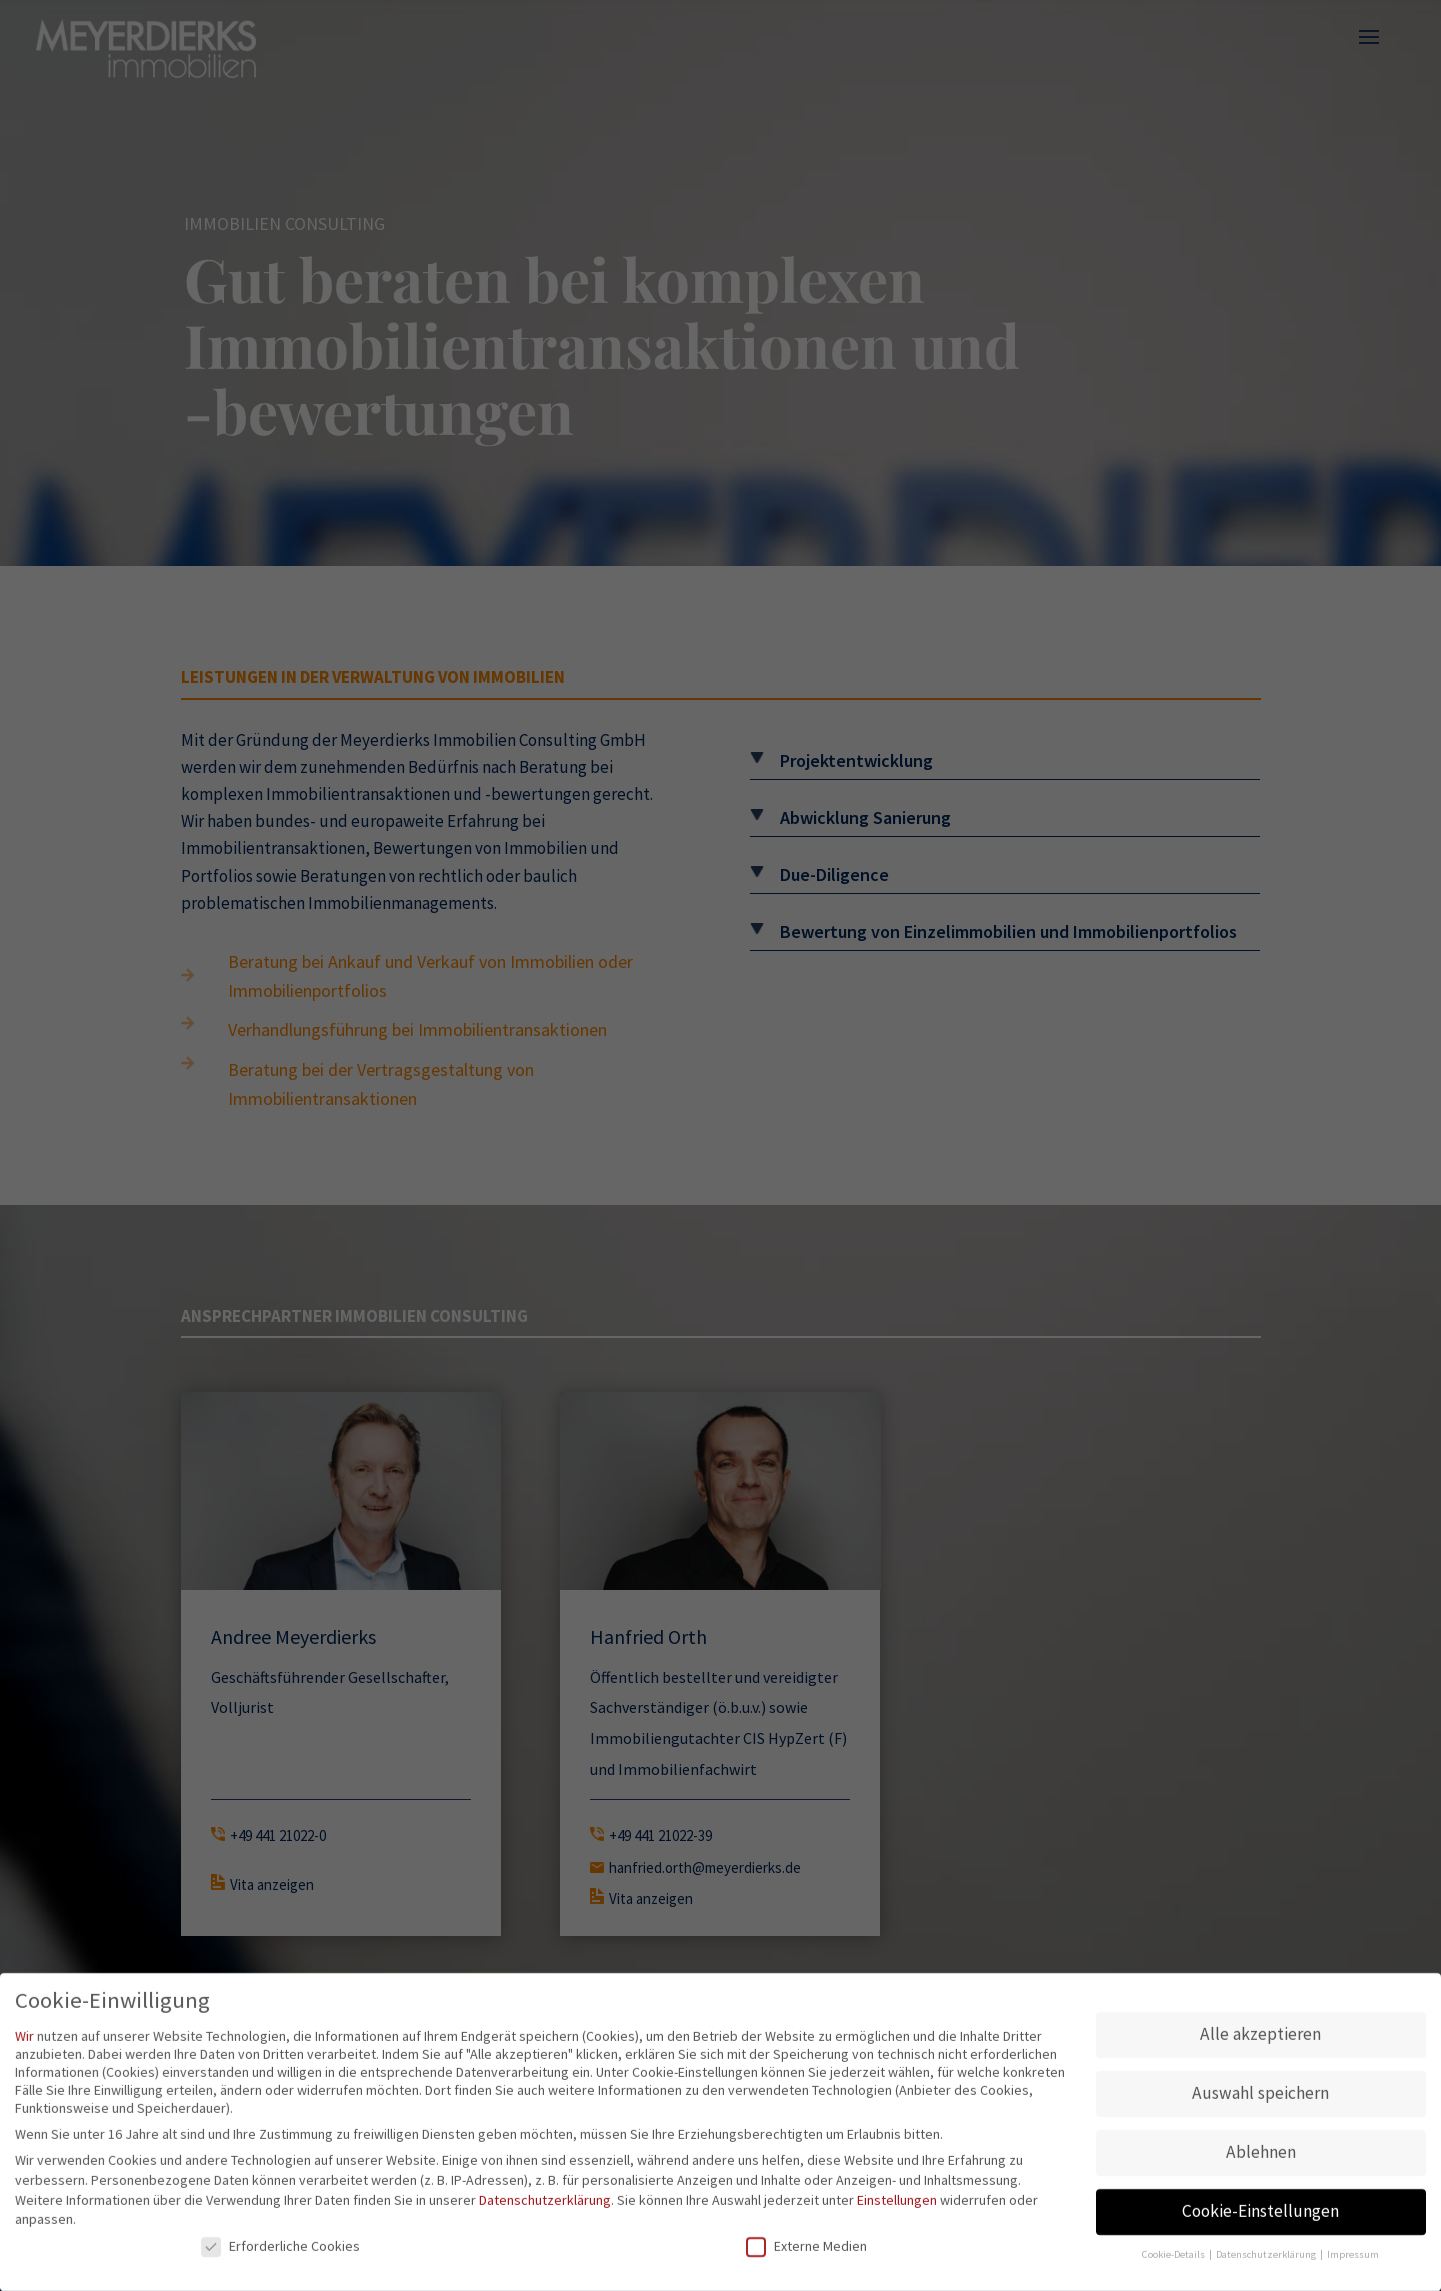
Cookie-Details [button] (1174, 2261)
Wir (24, 2042)
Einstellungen (897, 2206)
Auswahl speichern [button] (1260, 2100)
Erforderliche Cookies (280, 2252)
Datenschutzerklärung (545, 2206)
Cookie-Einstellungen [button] (1260, 2218)
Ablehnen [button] (1261, 2159)
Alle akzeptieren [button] (1260, 2041)
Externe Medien (806, 2252)
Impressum (1353, 2261)
